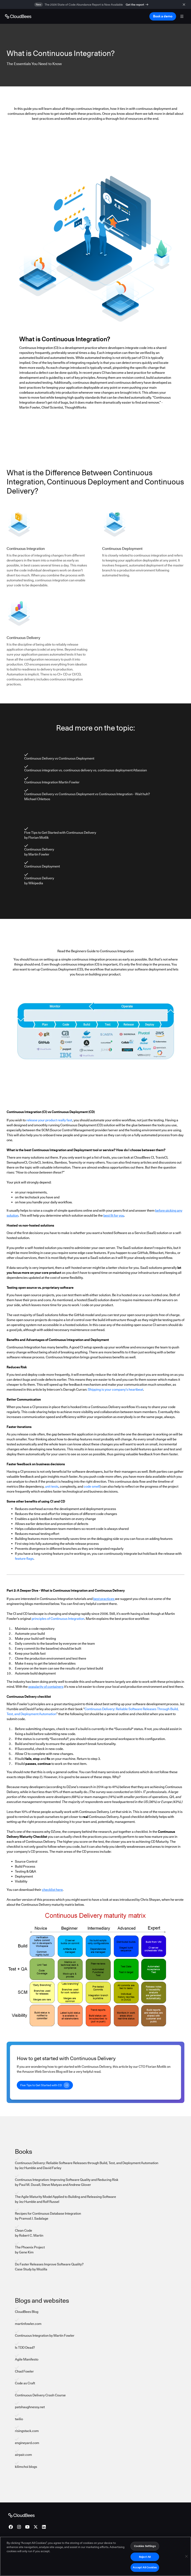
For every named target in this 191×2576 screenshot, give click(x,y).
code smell (92, 1486)
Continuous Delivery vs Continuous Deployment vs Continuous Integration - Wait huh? (87, 794)
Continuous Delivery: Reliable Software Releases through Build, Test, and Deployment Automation (86, 2163)
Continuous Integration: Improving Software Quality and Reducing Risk (66, 2180)
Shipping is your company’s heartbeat (115, 1389)
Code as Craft (25, 2383)
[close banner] (185, 4)
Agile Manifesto (26, 2359)
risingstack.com (27, 2431)
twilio (19, 2419)
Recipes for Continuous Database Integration (48, 2213)
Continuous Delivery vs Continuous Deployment (59, 758)
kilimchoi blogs (26, 2467)
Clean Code (23, 2230)
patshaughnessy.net (30, 2407)
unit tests (51, 1486)
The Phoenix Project (30, 2247)
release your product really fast (49, 1120)
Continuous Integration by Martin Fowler (44, 2336)
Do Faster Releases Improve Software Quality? (49, 2264)
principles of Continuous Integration (58, 1619)
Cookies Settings (145, 2552)
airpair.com (23, 2455)
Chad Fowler (24, 2371)
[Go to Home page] (18, 16)
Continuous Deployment (42, 866)
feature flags (24, 1559)
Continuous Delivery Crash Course (40, 2395)
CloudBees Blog (26, 2312)
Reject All (145, 2563)
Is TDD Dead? (25, 2348)
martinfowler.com (28, 2324)
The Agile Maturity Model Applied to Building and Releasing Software (65, 2197)
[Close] (186, 2563)
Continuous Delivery (39, 849)
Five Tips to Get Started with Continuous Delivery (60, 833)
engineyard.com (27, 2443)
